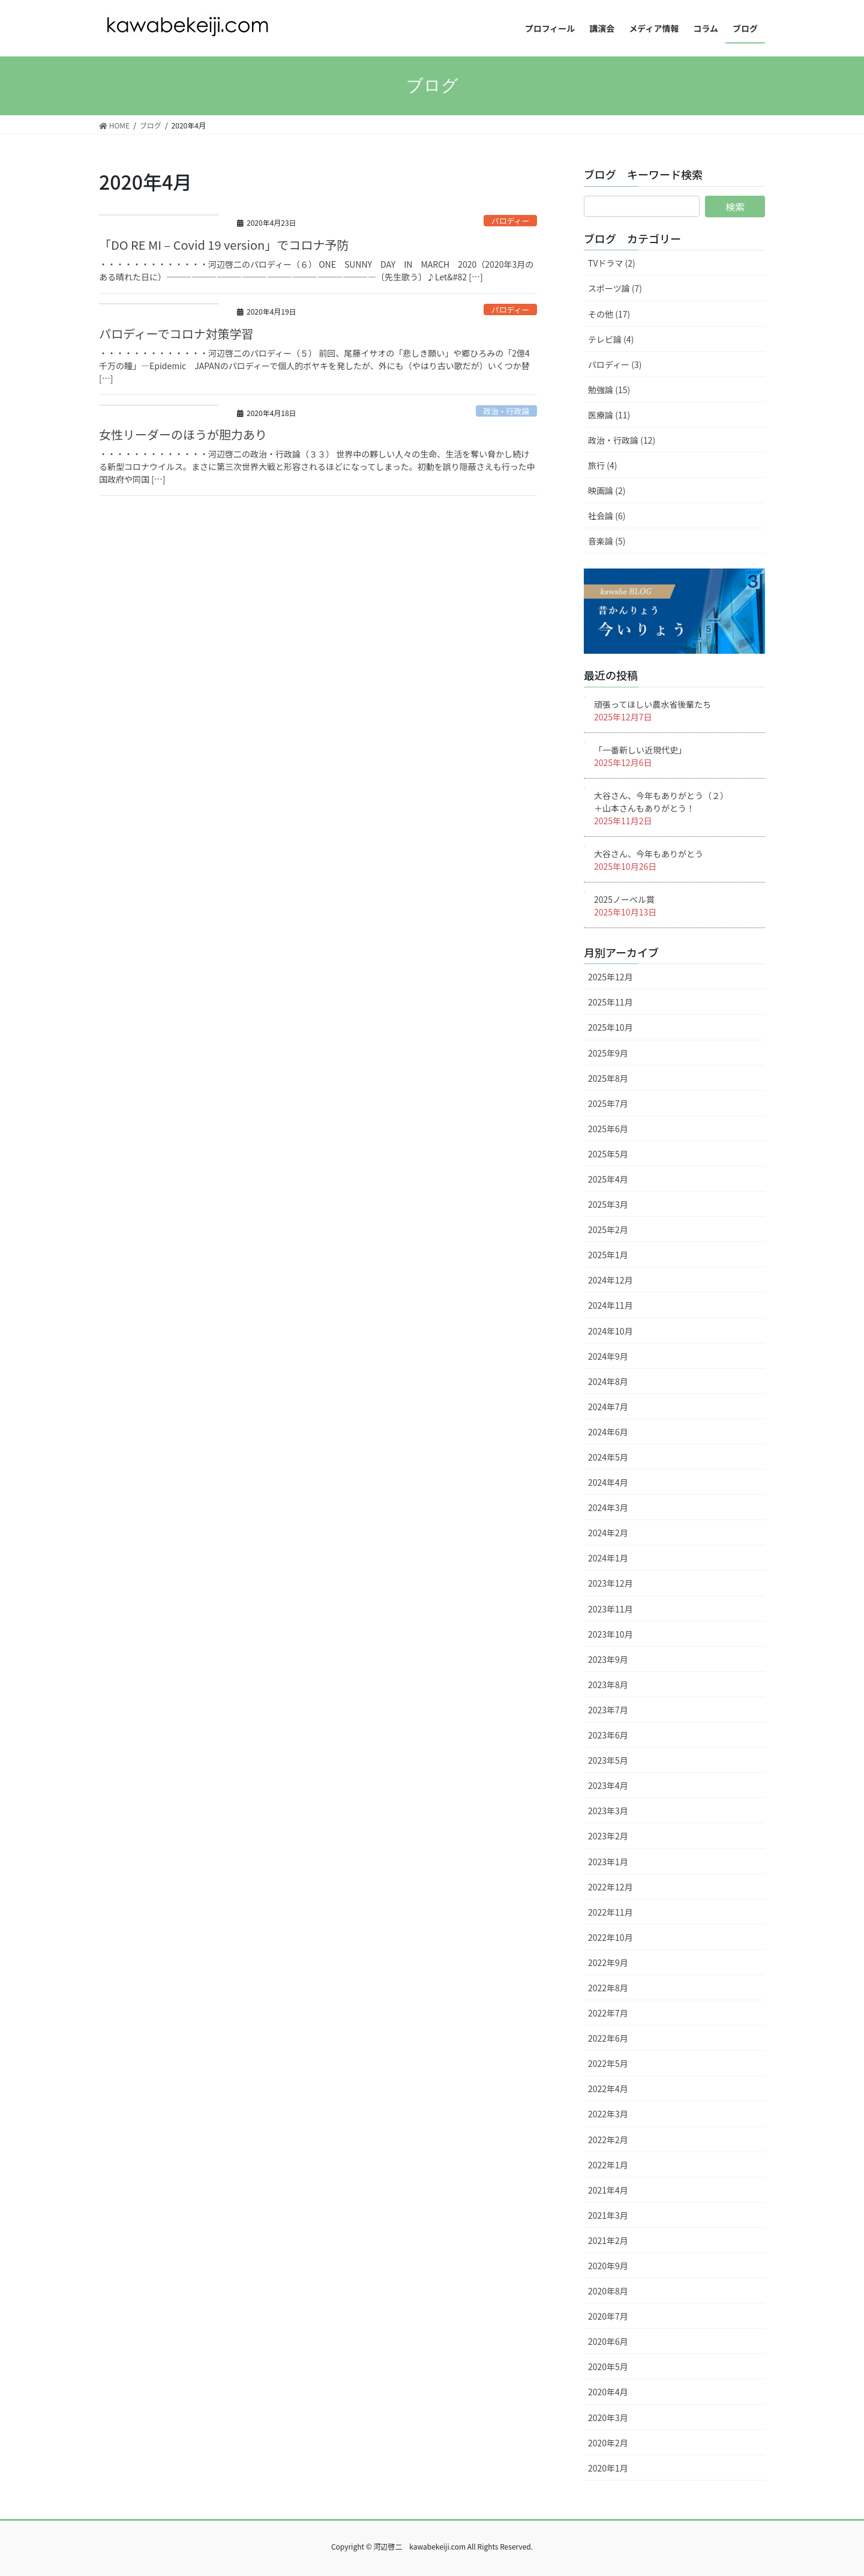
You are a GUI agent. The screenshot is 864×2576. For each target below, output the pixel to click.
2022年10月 (610, 1937)
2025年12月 (610, 977)
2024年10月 (610, 1331)
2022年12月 (610, 1887)
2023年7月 (608, 1710)
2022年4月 (608, 2089)
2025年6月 (608, 1129)
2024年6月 (608, 1432)
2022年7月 (608, 2013)
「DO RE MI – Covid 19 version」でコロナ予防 (224, 244)
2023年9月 (608, 1659)
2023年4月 (608, 1785)
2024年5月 (608, 1457)
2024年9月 (608, 1356)
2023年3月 (608, 1811)
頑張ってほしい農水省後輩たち (652, 704)
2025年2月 (608, 1229)
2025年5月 (608, 1154)
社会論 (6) (606, 516)
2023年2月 (608, 1836)
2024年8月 (608, 1381)
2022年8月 (608, 1988)
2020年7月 (608, 2316)
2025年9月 (608, 1053)
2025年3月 (608, 1204)
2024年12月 (610, 1280)
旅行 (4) (602, 465)
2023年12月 (610, 1583)
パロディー (510, 220)
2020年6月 (608, 2341)
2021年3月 (608, 2215)
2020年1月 (608, 2468)
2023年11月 (610, 1609)
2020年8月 (608, 2291)
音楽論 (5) (606, 541)
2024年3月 (608, 1507)
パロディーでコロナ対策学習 (176, 333)
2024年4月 (608, 1482)
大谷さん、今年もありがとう (648, 854)
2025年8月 (608, 1078)
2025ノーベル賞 (624, 899)
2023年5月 (608, 1760)
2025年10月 (610, 1027)
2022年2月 (608, 2140)
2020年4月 (608, 2392)
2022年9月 (608, 1962)
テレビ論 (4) (611, 339)
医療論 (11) (609, 415)
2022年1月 (608, 2165)
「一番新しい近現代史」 (640, 750)
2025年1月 (608, 1255)
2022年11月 (610, 1912)
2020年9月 (608, 2266)
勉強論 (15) (609, 390)
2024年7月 (608, 1407)
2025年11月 (610, 1002)
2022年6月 (608, 2038)
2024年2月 (608, 1533)
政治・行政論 (506, 411)
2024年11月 (610, 1305)
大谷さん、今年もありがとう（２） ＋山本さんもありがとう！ (676, 801)
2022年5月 (608, 2063)
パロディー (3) (614, 364)
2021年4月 (608, 2190)
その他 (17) (609, 314)
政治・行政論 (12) (621, 440)
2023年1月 (608, 1862)
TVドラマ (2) (611, 263)
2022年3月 (608, 2114)
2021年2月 (608, 2240)
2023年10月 (610, 1634)
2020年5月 (608, 2366)
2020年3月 (608, 2418)
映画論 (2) (606, 490)
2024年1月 (608, 1558)
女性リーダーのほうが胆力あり (183, 434)
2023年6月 (608, 1735)
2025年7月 (608, 1103)
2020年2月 (608, 2443)
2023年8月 (608, 1685)
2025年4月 (608, 1179)
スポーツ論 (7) (615, 288)
